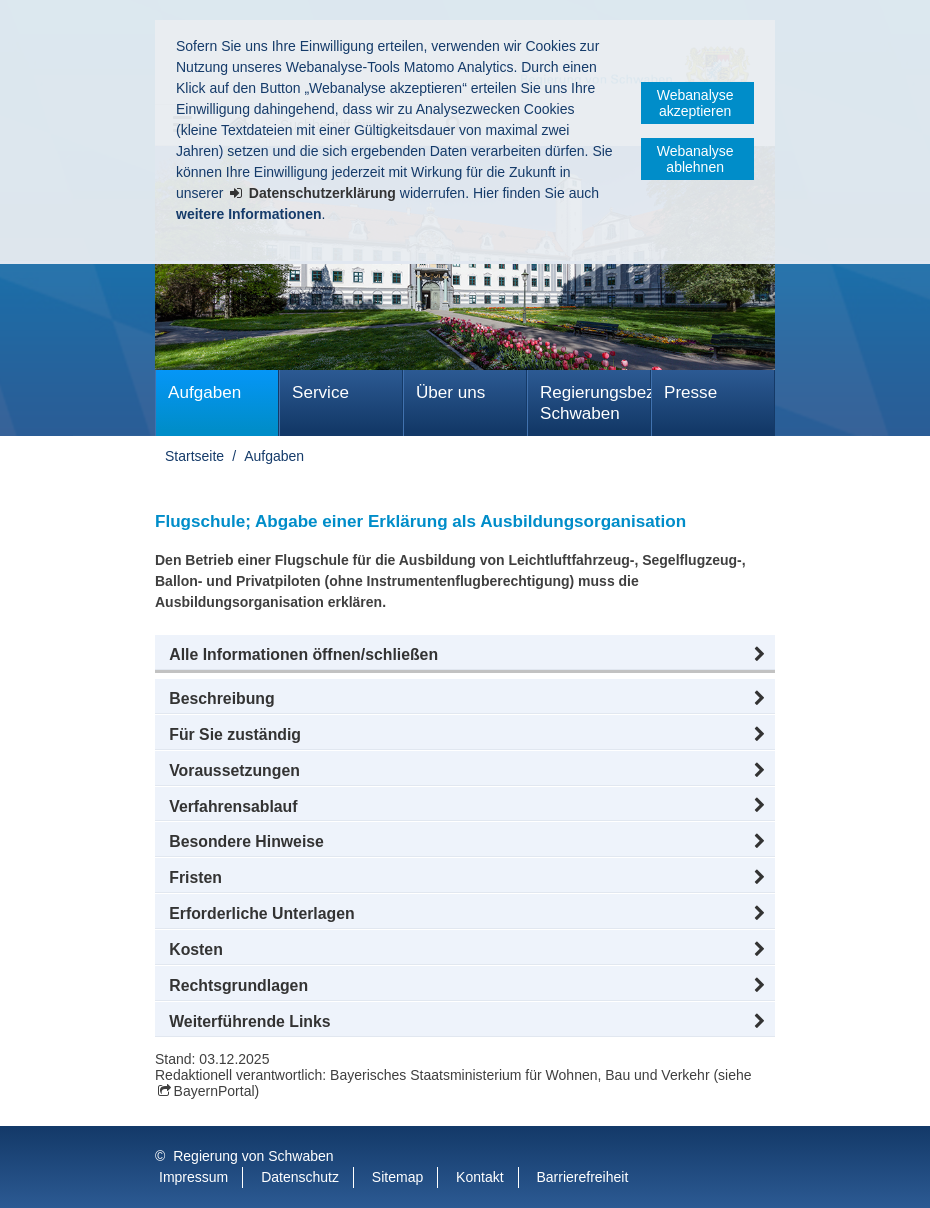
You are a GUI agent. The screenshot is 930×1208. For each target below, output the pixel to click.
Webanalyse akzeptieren (695, 103)
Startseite (194, 456)
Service (320, 392)
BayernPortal (214, 1091)
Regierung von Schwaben (253, 1156)
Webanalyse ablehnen (695, 159)
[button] (465, 655)
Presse (690, 392)
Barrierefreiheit (582, 1177)
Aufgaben (204, 392)
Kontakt (479, 1177)
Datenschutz (300, 1177)
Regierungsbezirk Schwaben (595, 403)
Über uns (450, 392)
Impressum (193, 1177)
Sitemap (397, 1177)
